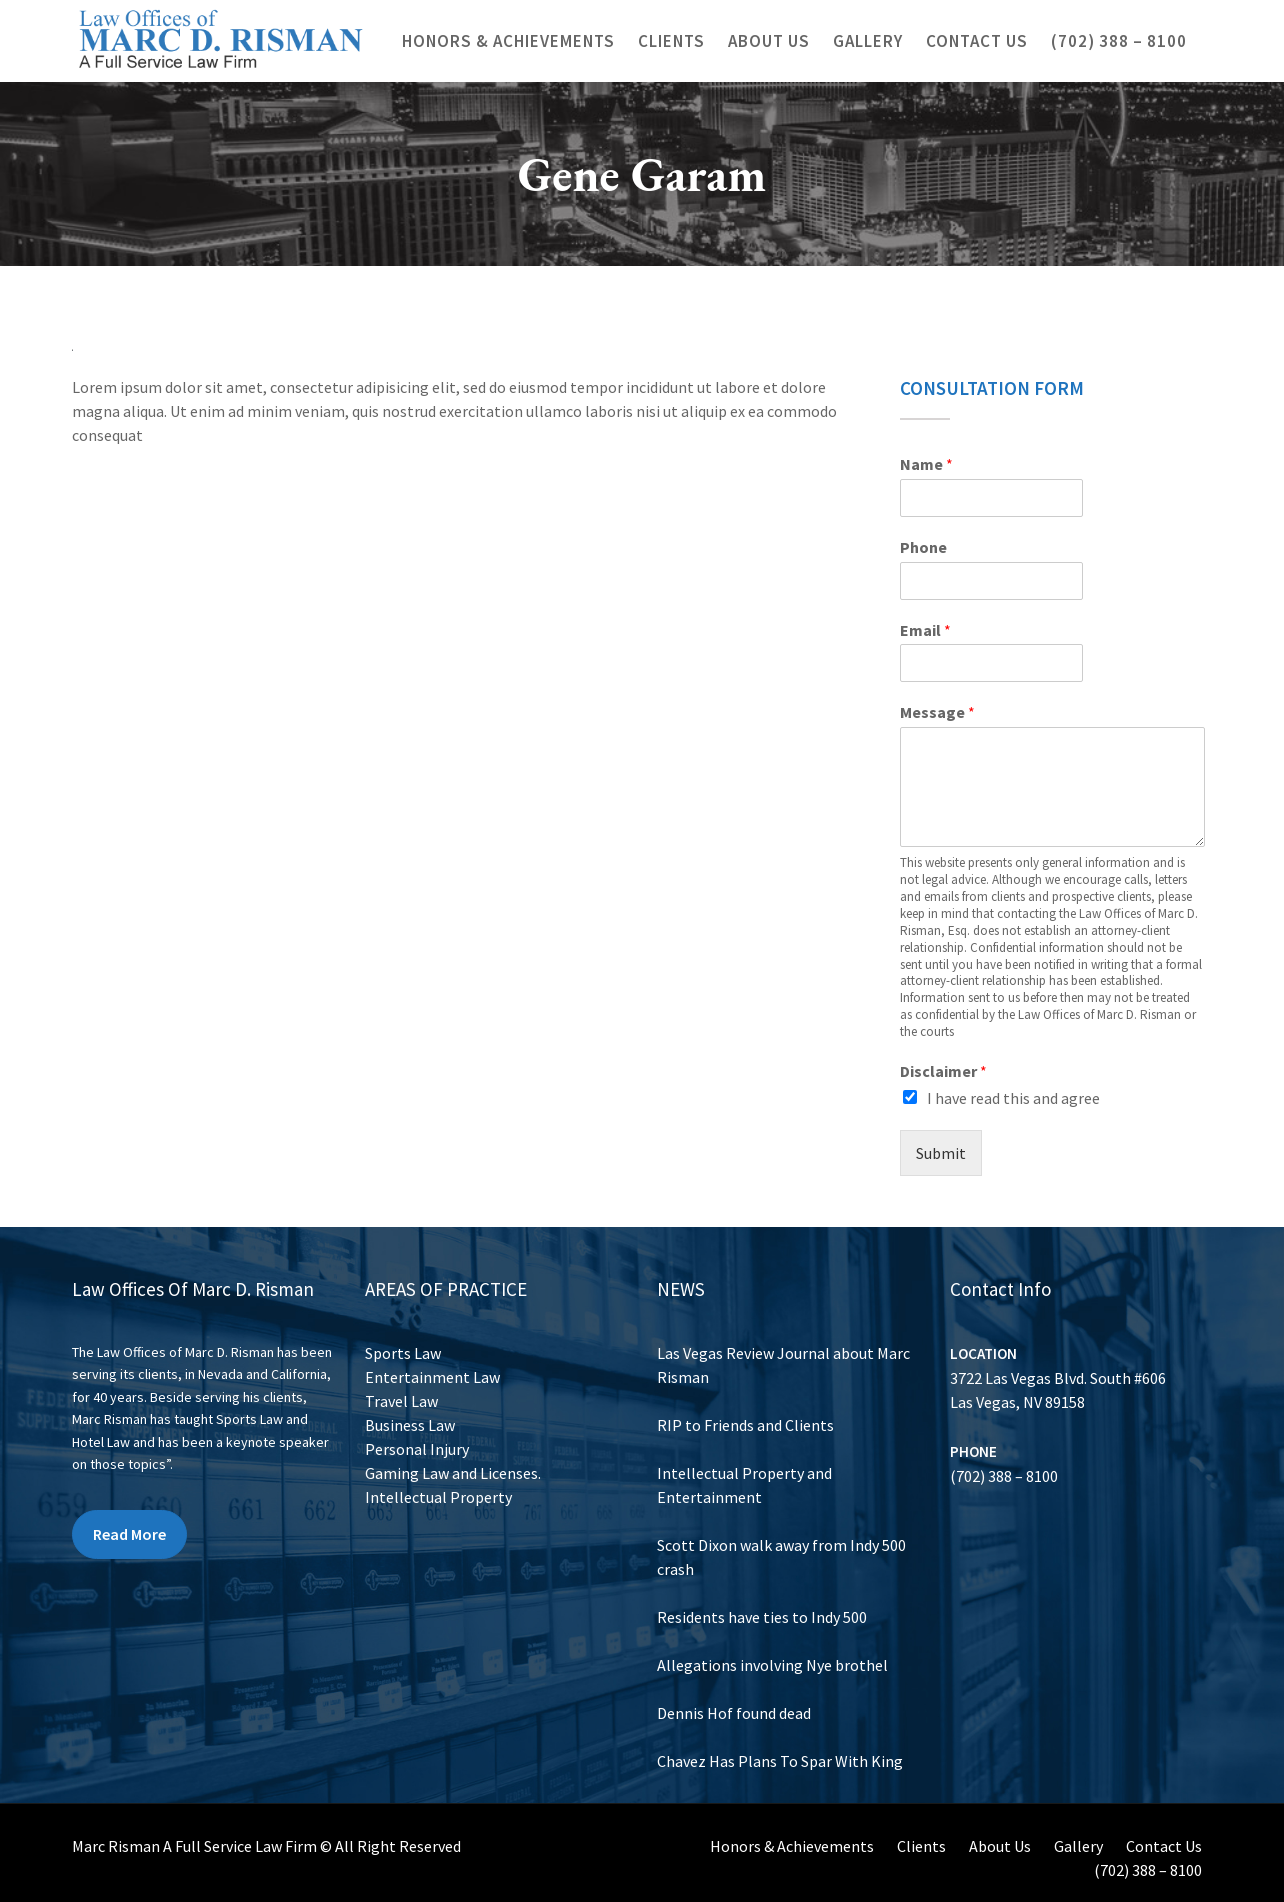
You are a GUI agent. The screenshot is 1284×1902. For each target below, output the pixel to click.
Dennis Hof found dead (739, 1693)
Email (925, 630)
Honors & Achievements (508, 41)
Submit (941, 1153)
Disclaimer (943, 1071)
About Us (769, 41)
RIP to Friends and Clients (750, 1434)
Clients (671, 41)
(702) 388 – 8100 (1119, 41)
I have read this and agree (1013, 1098)
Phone (923, 547)
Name (926, 464)
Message (937, 712)
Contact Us (977, 41)
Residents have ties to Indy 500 (764, 1607)
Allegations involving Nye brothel (774, 1650)
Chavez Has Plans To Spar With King (781, 1737)
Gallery (868, 41)
